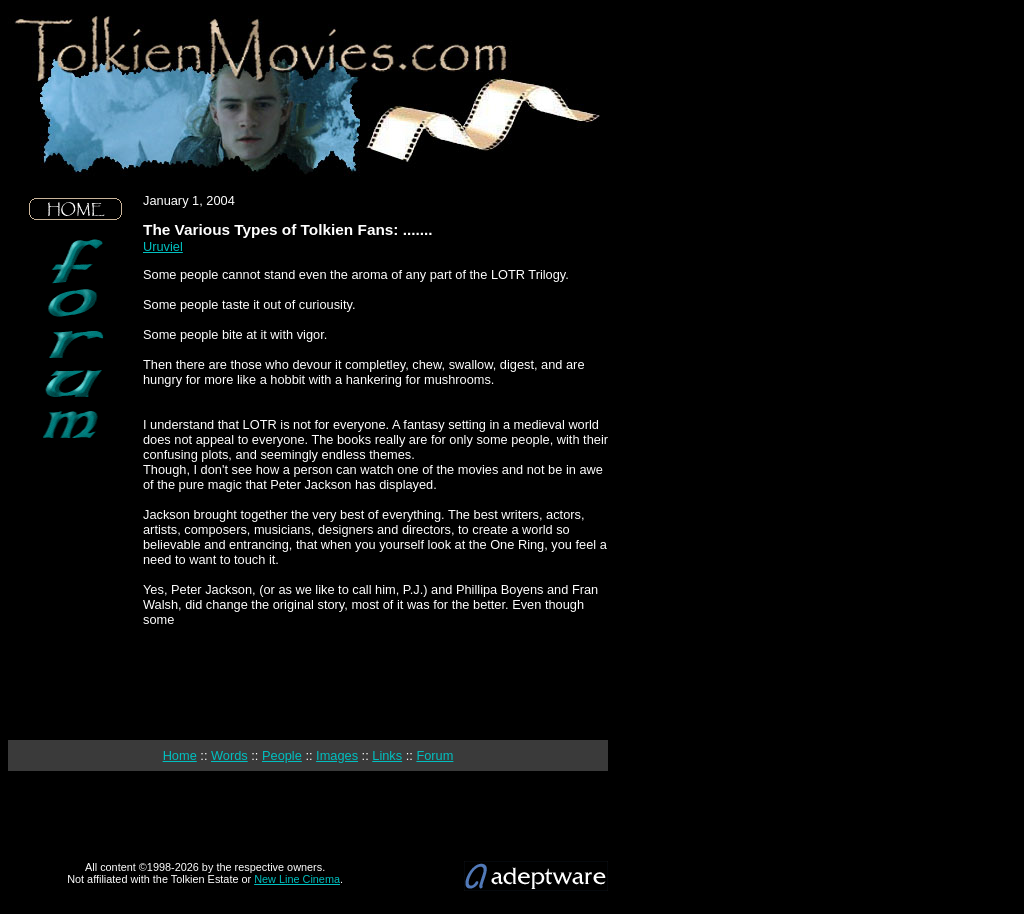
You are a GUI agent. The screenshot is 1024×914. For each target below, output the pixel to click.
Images (337, 755)
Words (229, 755)
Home (180, 755)
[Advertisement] (76, 590)
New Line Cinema (297, 879)
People (282, 755)
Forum (434, 755)
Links (387, 755)
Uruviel (163, 246)
